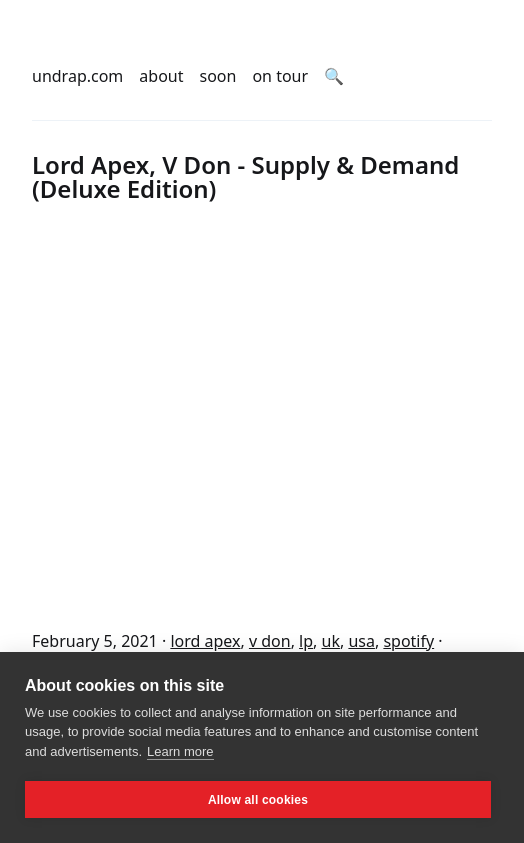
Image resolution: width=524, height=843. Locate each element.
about (161, 76)
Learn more (180, 751)
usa (361, 641)
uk (331, 641)
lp (306, 641)
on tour (280, 76)
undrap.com (77, 76)
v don (270, 641)
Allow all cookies (258, 800)
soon (218, 76)
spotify (408, 641)
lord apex (205, 641)
